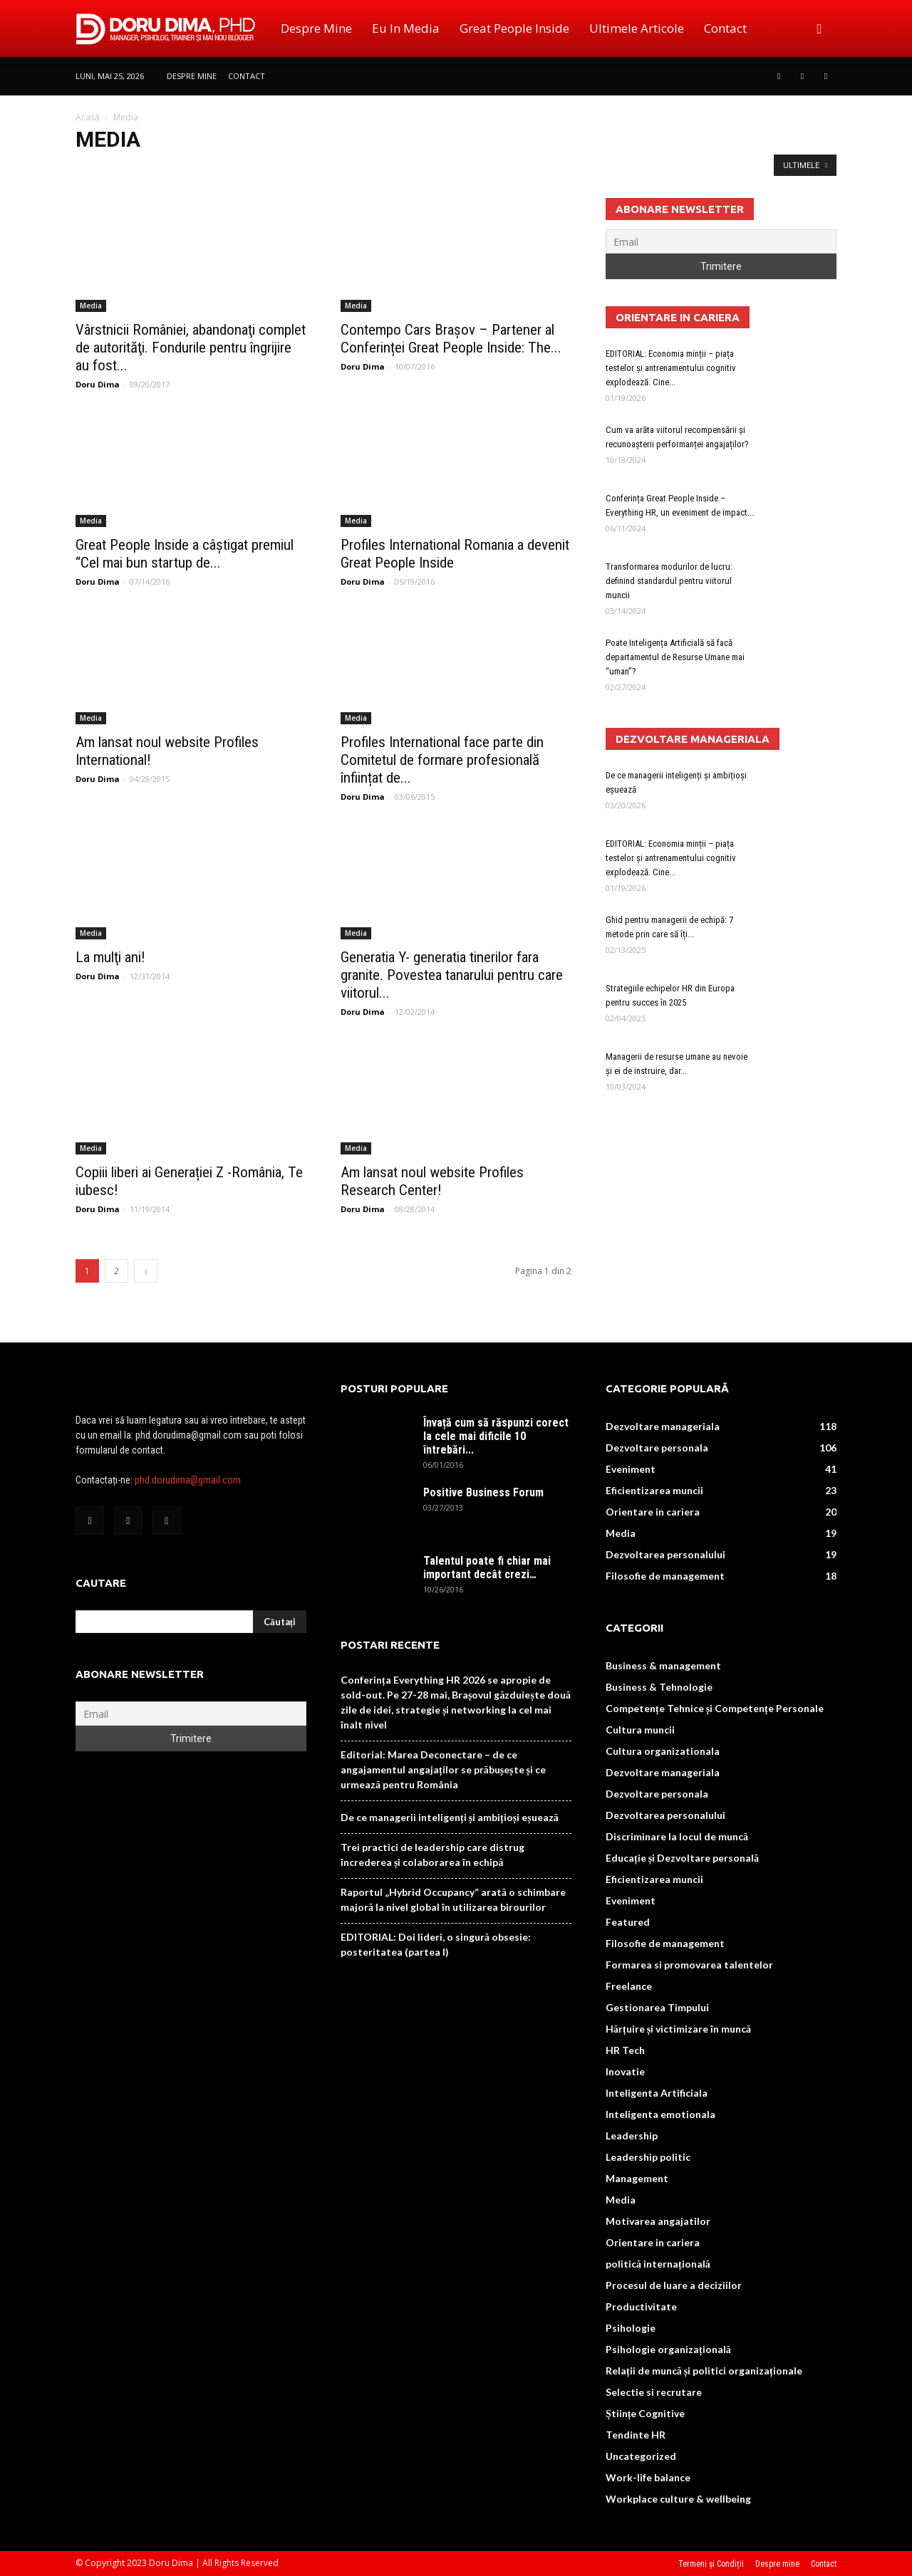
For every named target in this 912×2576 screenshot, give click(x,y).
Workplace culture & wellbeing (678, 2499)
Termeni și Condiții (711, 2564)
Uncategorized (641, 2456)
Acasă (88, 117)
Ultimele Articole (636, 28)
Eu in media (406, 28)
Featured (628, 1922)
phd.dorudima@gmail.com (188, 1480)
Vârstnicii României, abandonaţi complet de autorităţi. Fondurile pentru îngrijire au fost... (191, 347)
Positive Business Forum (483, 1492)
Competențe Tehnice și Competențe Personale (715, 1708)
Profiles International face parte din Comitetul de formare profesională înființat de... (442, 760)
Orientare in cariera (653, 1512)
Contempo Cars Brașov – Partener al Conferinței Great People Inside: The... (451, 338)
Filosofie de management (665, 1576)
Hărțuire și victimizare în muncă (678, 2029)
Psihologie (631, 2328)
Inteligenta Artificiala (657, 2093)
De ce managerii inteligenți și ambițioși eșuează (450, 1817)
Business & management (663, 1665)
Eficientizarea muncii (654, 1490)
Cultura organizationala (663, 1751)
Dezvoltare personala (657, 1447)
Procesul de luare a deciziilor (674, 2285)
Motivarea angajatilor (658, 2221)
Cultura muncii (640, 1730)
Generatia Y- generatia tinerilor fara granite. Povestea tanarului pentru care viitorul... (452, 975)
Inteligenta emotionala (660, 2114)
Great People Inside (514, 28)
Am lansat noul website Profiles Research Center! (432, 1181)
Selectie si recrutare (654, 2392)
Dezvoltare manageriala (663, 1426)
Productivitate (641, 2306)
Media (91, 306)
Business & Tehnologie (659, 1687)
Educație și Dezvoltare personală (682, 1858)
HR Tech (625, 2050)
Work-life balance (648, 2477)
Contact (725, 28)
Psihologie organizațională (668, 2349)
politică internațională (658, 2264)
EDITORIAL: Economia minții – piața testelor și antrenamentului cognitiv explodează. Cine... (671, 367)
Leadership (632, 2135)
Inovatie (625, 2071)
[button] (819, 28)
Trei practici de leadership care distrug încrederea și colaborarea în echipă (432, 1854)
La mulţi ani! (110, 957)
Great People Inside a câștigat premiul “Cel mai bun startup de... (185, 553)
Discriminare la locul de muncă (677, 1836)
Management (637, 2178)
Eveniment (631, 1469)
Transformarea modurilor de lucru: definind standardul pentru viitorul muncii (669, 580)
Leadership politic (648, 2157)
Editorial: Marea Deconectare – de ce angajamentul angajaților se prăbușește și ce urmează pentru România (443, 1769)
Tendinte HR (635, 2435)
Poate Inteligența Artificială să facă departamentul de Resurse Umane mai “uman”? (675, 657)
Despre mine (316, 28)
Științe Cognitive (645, 2413)
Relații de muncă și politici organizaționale (704, 2370)
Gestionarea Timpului (657, 2007)
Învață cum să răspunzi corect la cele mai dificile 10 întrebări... (496, 1436)
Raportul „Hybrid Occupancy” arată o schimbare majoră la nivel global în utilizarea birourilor (453, 1899)
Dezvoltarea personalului (665, 1554)
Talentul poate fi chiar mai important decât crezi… (487, 1567)
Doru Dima (98, 384)
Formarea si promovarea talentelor (689, 1965)
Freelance (629, 1986)
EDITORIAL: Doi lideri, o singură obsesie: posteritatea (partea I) (436, 1944)
